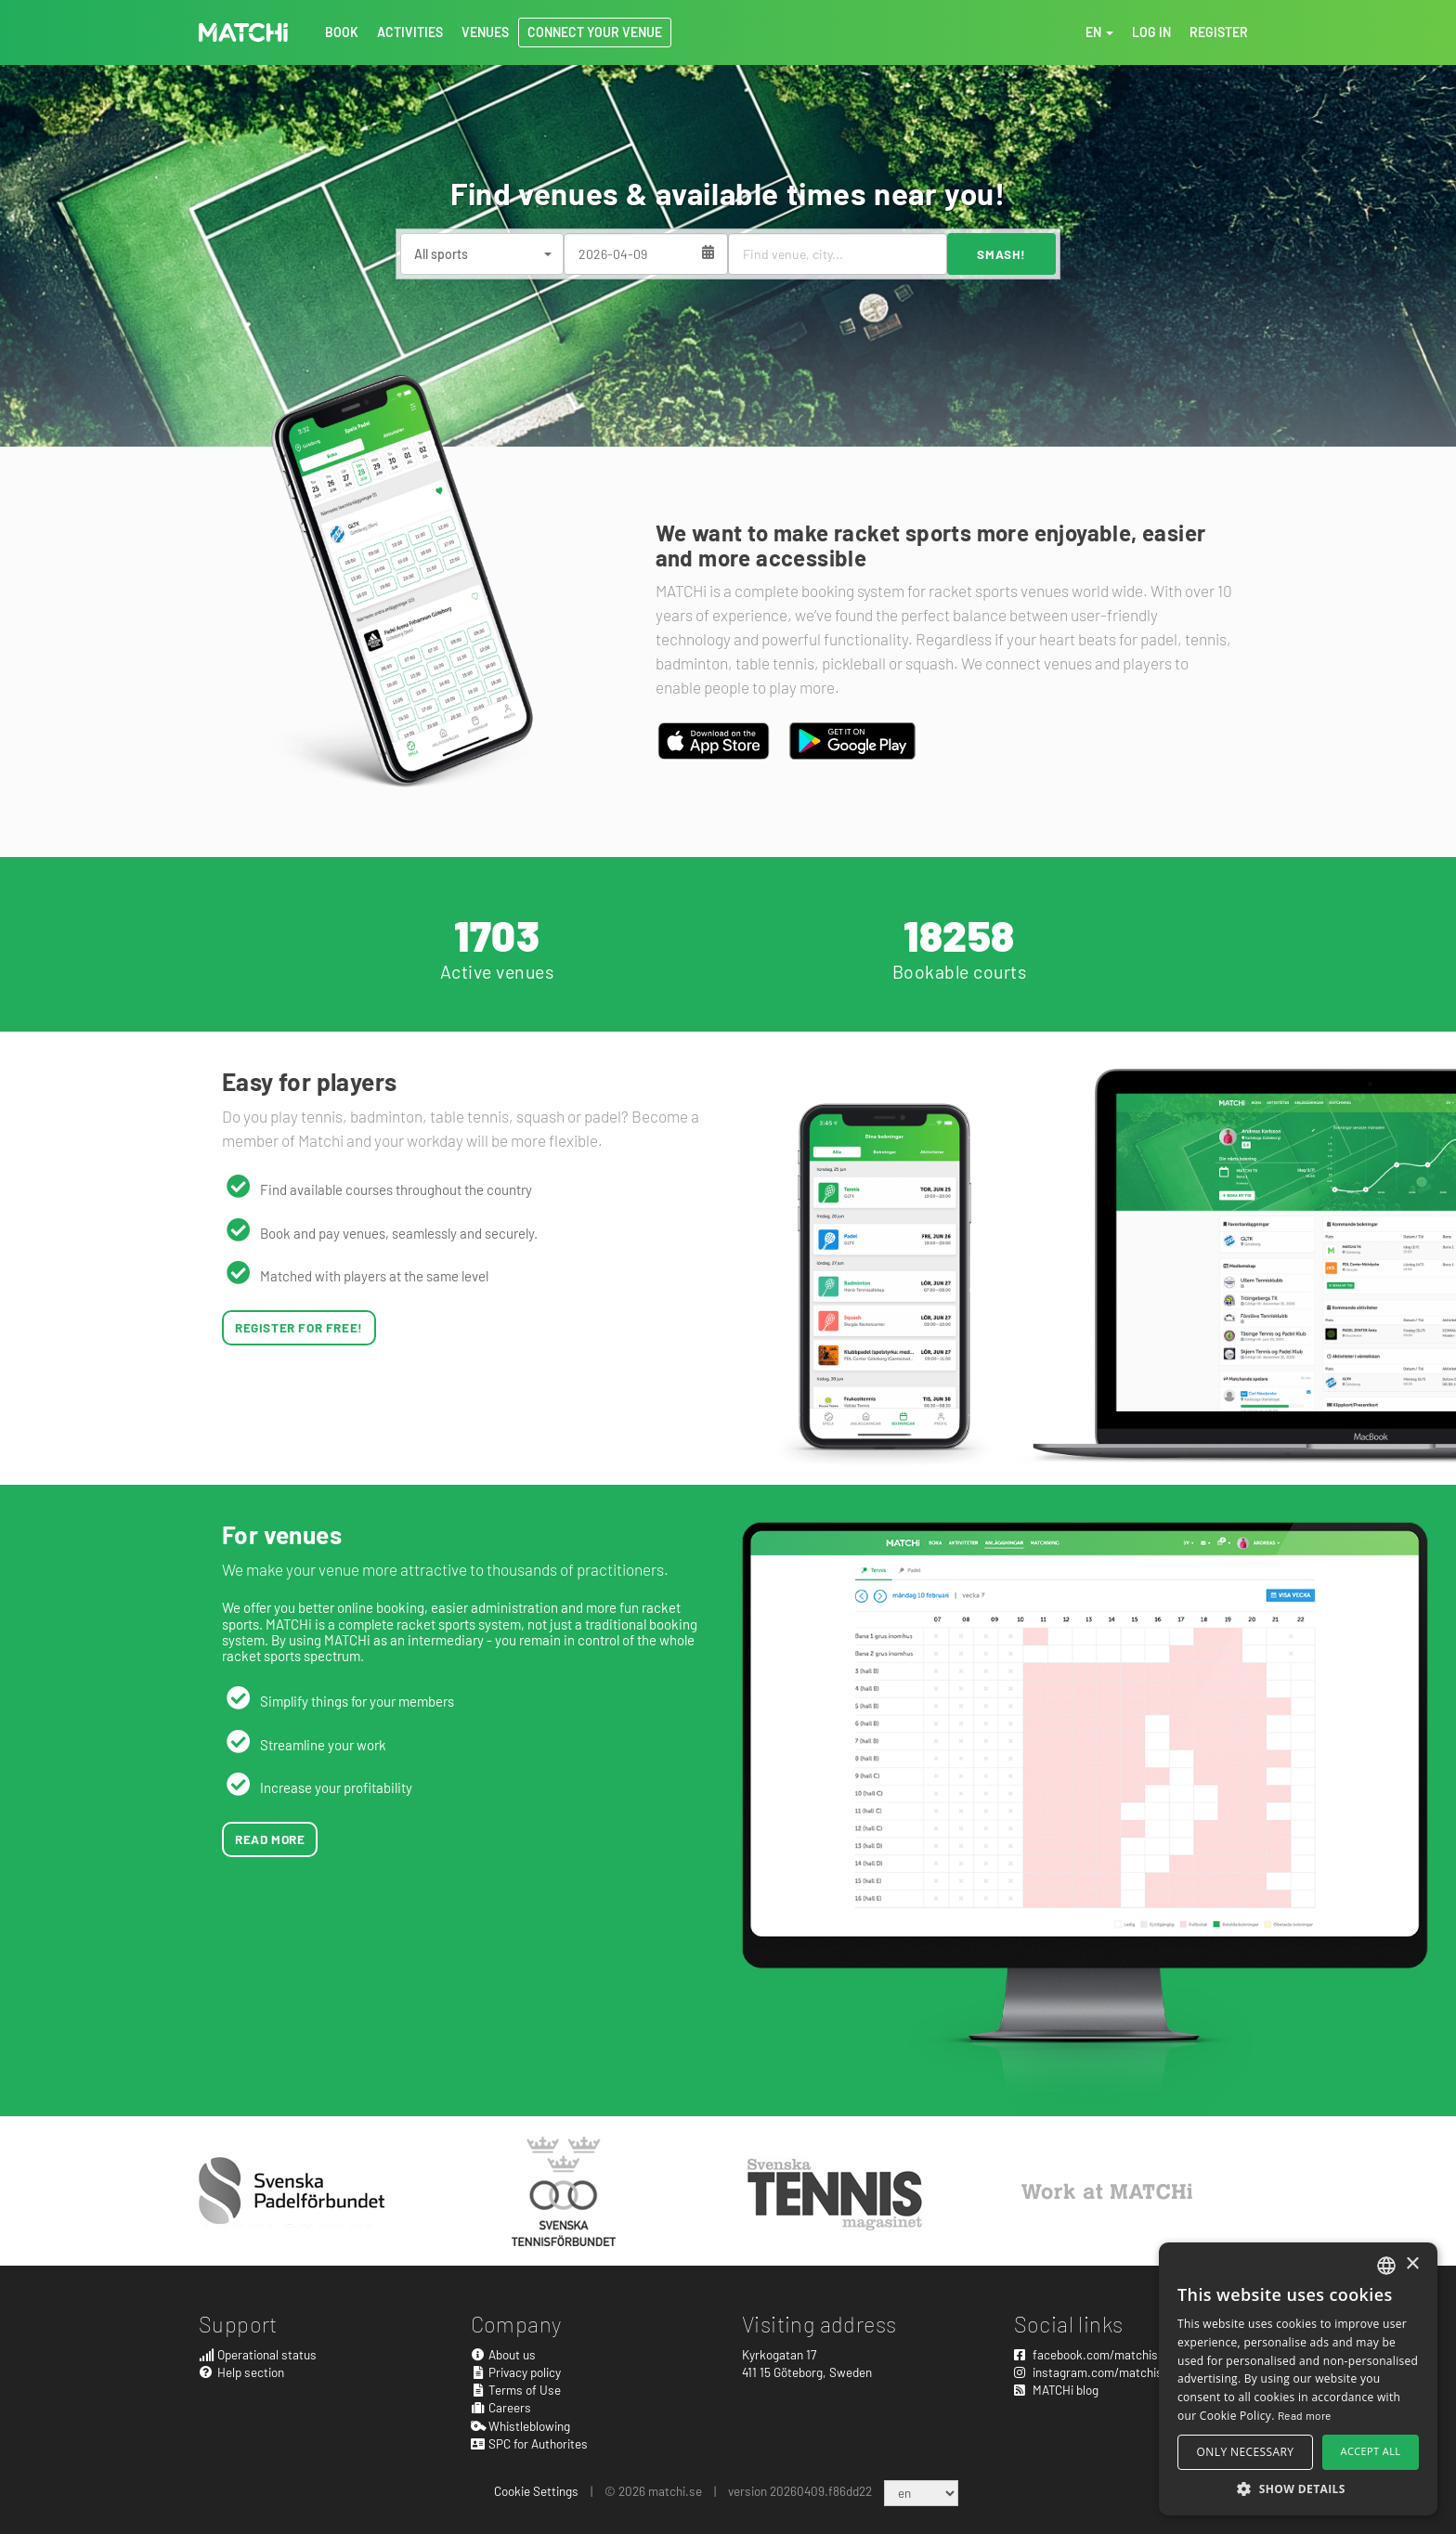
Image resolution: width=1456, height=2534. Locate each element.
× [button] (1412, 2264)
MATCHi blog (1056, 2390)
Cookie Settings (536, 2491)
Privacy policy (516, 2372)
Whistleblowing (521, 2426)
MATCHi (243, 32)
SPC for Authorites (530, 2443)
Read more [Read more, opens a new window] (1305, 2415)
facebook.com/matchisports (1100, 2354)
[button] (1298, 2488)
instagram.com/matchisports (1102, 2372)
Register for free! (299, 1327)
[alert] (1298, 2378)
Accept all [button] (1371, 2451)
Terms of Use (516, 2390)
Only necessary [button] (1245, 2452)
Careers (501, 2407)
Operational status (258, 2354)
